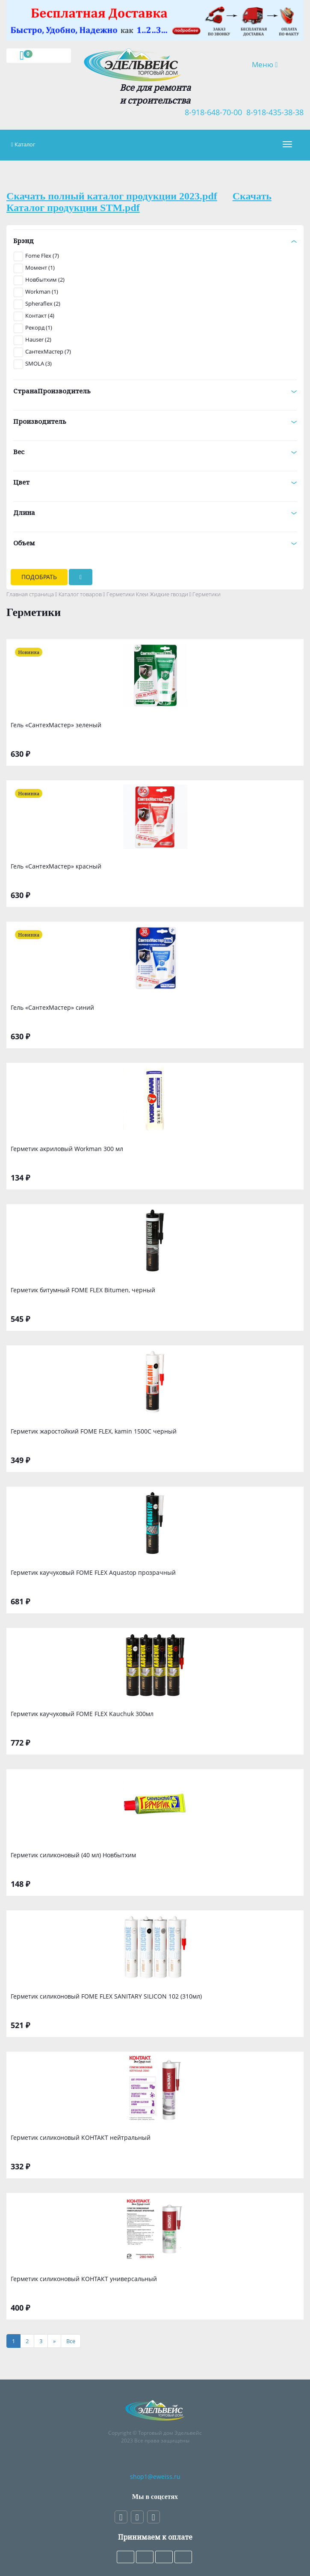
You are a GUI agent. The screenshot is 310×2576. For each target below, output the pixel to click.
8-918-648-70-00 (211, 112)
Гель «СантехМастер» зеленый (56, 725)
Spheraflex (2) (42, 303)
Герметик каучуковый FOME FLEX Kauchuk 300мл (82, 1714)
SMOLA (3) (38, 363)
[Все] (71, 2341)
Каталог (25, 144)
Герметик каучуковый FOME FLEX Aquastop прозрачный (93, 1572)
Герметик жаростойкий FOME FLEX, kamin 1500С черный (94, 1431)
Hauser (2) (38, 339)
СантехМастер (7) (48, 351)
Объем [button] (155, 542)
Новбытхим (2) (45, 279)
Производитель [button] (155, 421)
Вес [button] (155, 451)
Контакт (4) (39, 315)
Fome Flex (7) (42, 255)
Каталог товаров (80, 594)
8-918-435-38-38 (273, 112)
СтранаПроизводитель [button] (155, 391)
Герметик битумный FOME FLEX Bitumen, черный (83, 1290)
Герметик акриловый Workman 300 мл (67, 1149)
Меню (270, 64)
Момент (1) (40, 267)
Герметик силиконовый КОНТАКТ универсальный (84, 2279)
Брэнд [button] (155, 240)
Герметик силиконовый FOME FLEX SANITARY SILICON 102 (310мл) (106, 1996)
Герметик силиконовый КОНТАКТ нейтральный (81, 2137)
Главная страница (30, 594)
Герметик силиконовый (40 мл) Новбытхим (73, 1855)
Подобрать (39, 577)
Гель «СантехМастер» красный (56, 866)
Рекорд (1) (38, 327)
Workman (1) (41, 291)
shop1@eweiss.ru (155, 2476)
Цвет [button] (155, 482)
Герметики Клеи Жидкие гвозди (147, 594)
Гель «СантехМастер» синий (52, 1007)
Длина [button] (155, 512)
